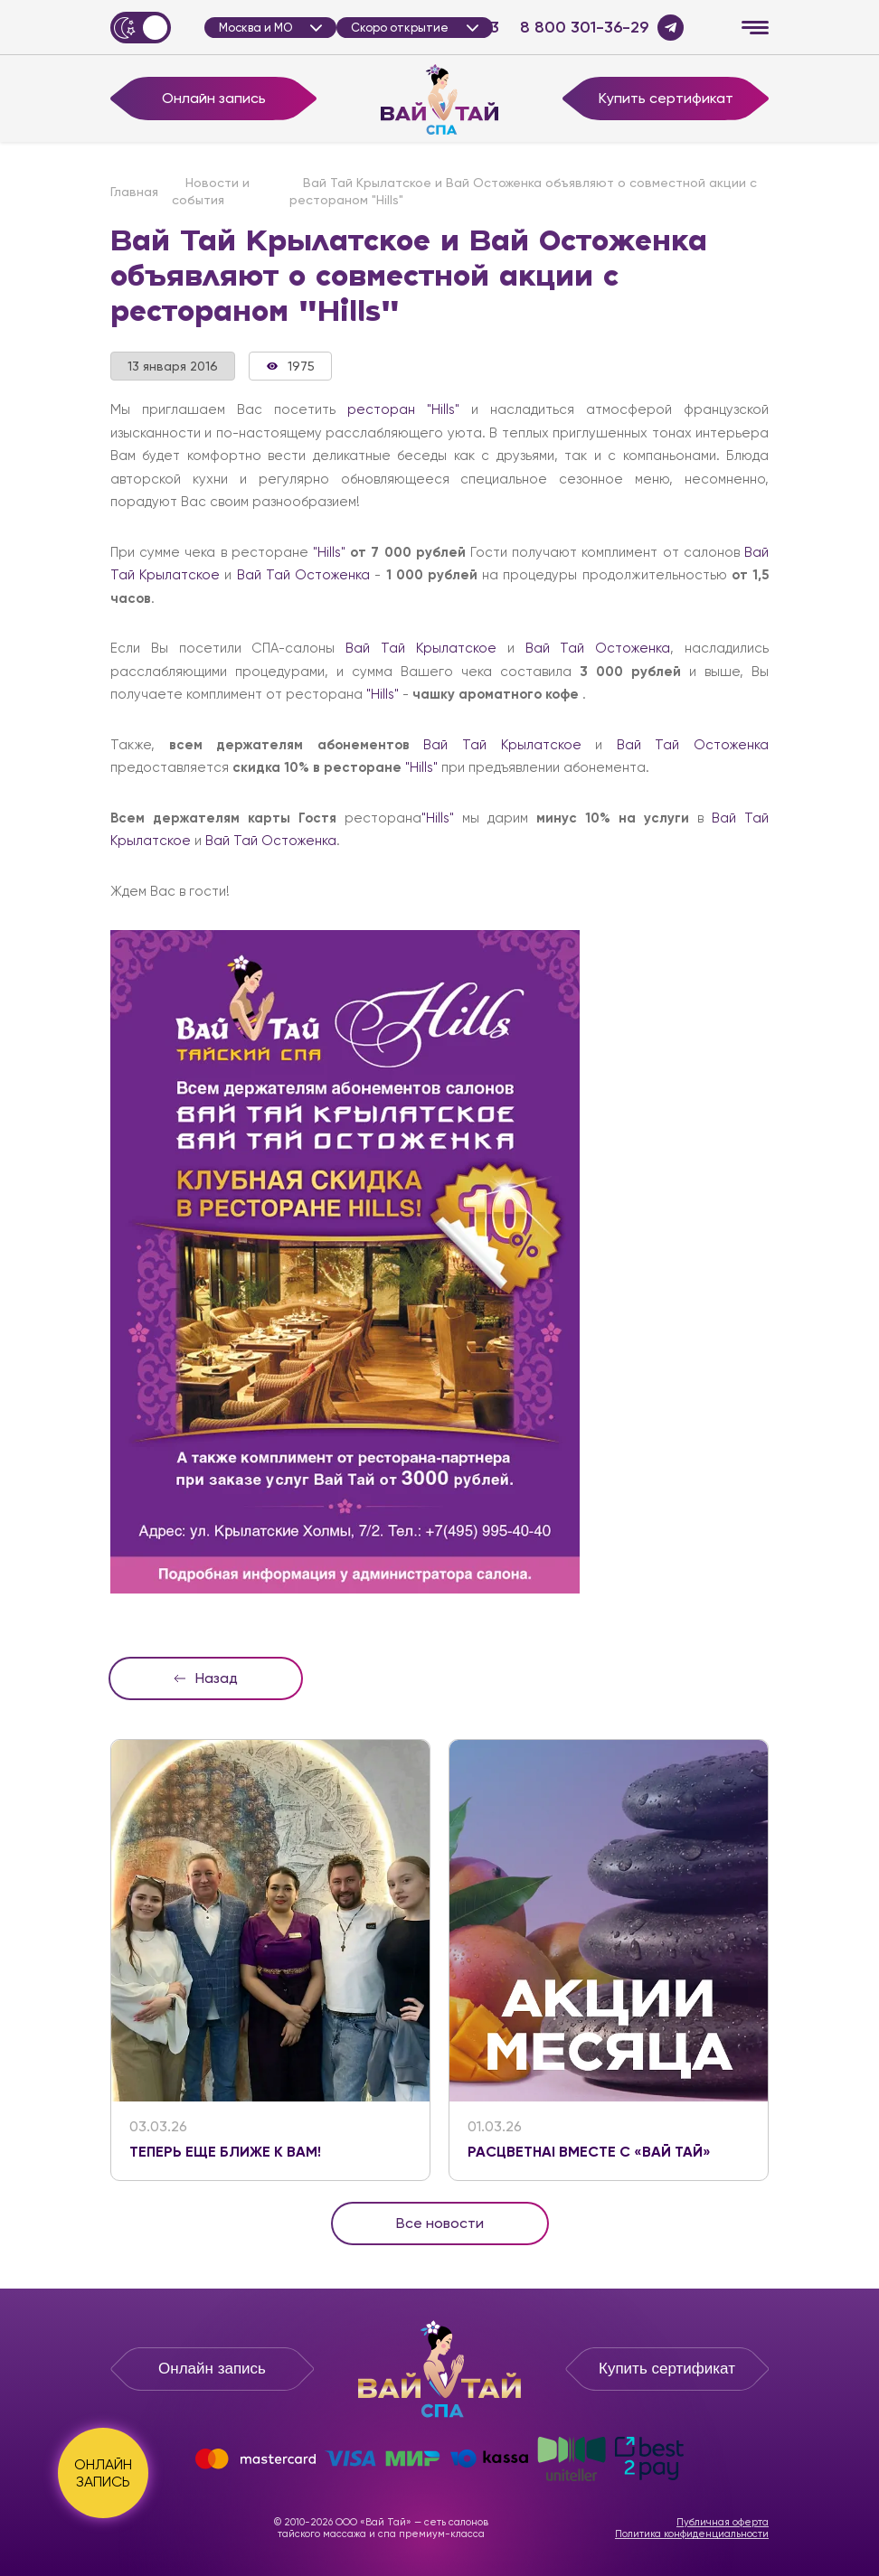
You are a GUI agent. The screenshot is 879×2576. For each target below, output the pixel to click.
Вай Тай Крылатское (420, 648)
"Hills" (329, 552)
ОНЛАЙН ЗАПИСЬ (103, 2473)
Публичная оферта (722, 2522)
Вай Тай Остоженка (303, 575)
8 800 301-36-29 (584, 27)
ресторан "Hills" (403, 409)
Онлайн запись (214, 98)
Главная (134, 191)
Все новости (440, 2223)
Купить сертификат (666, 98)
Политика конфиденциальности (692, 2534)
